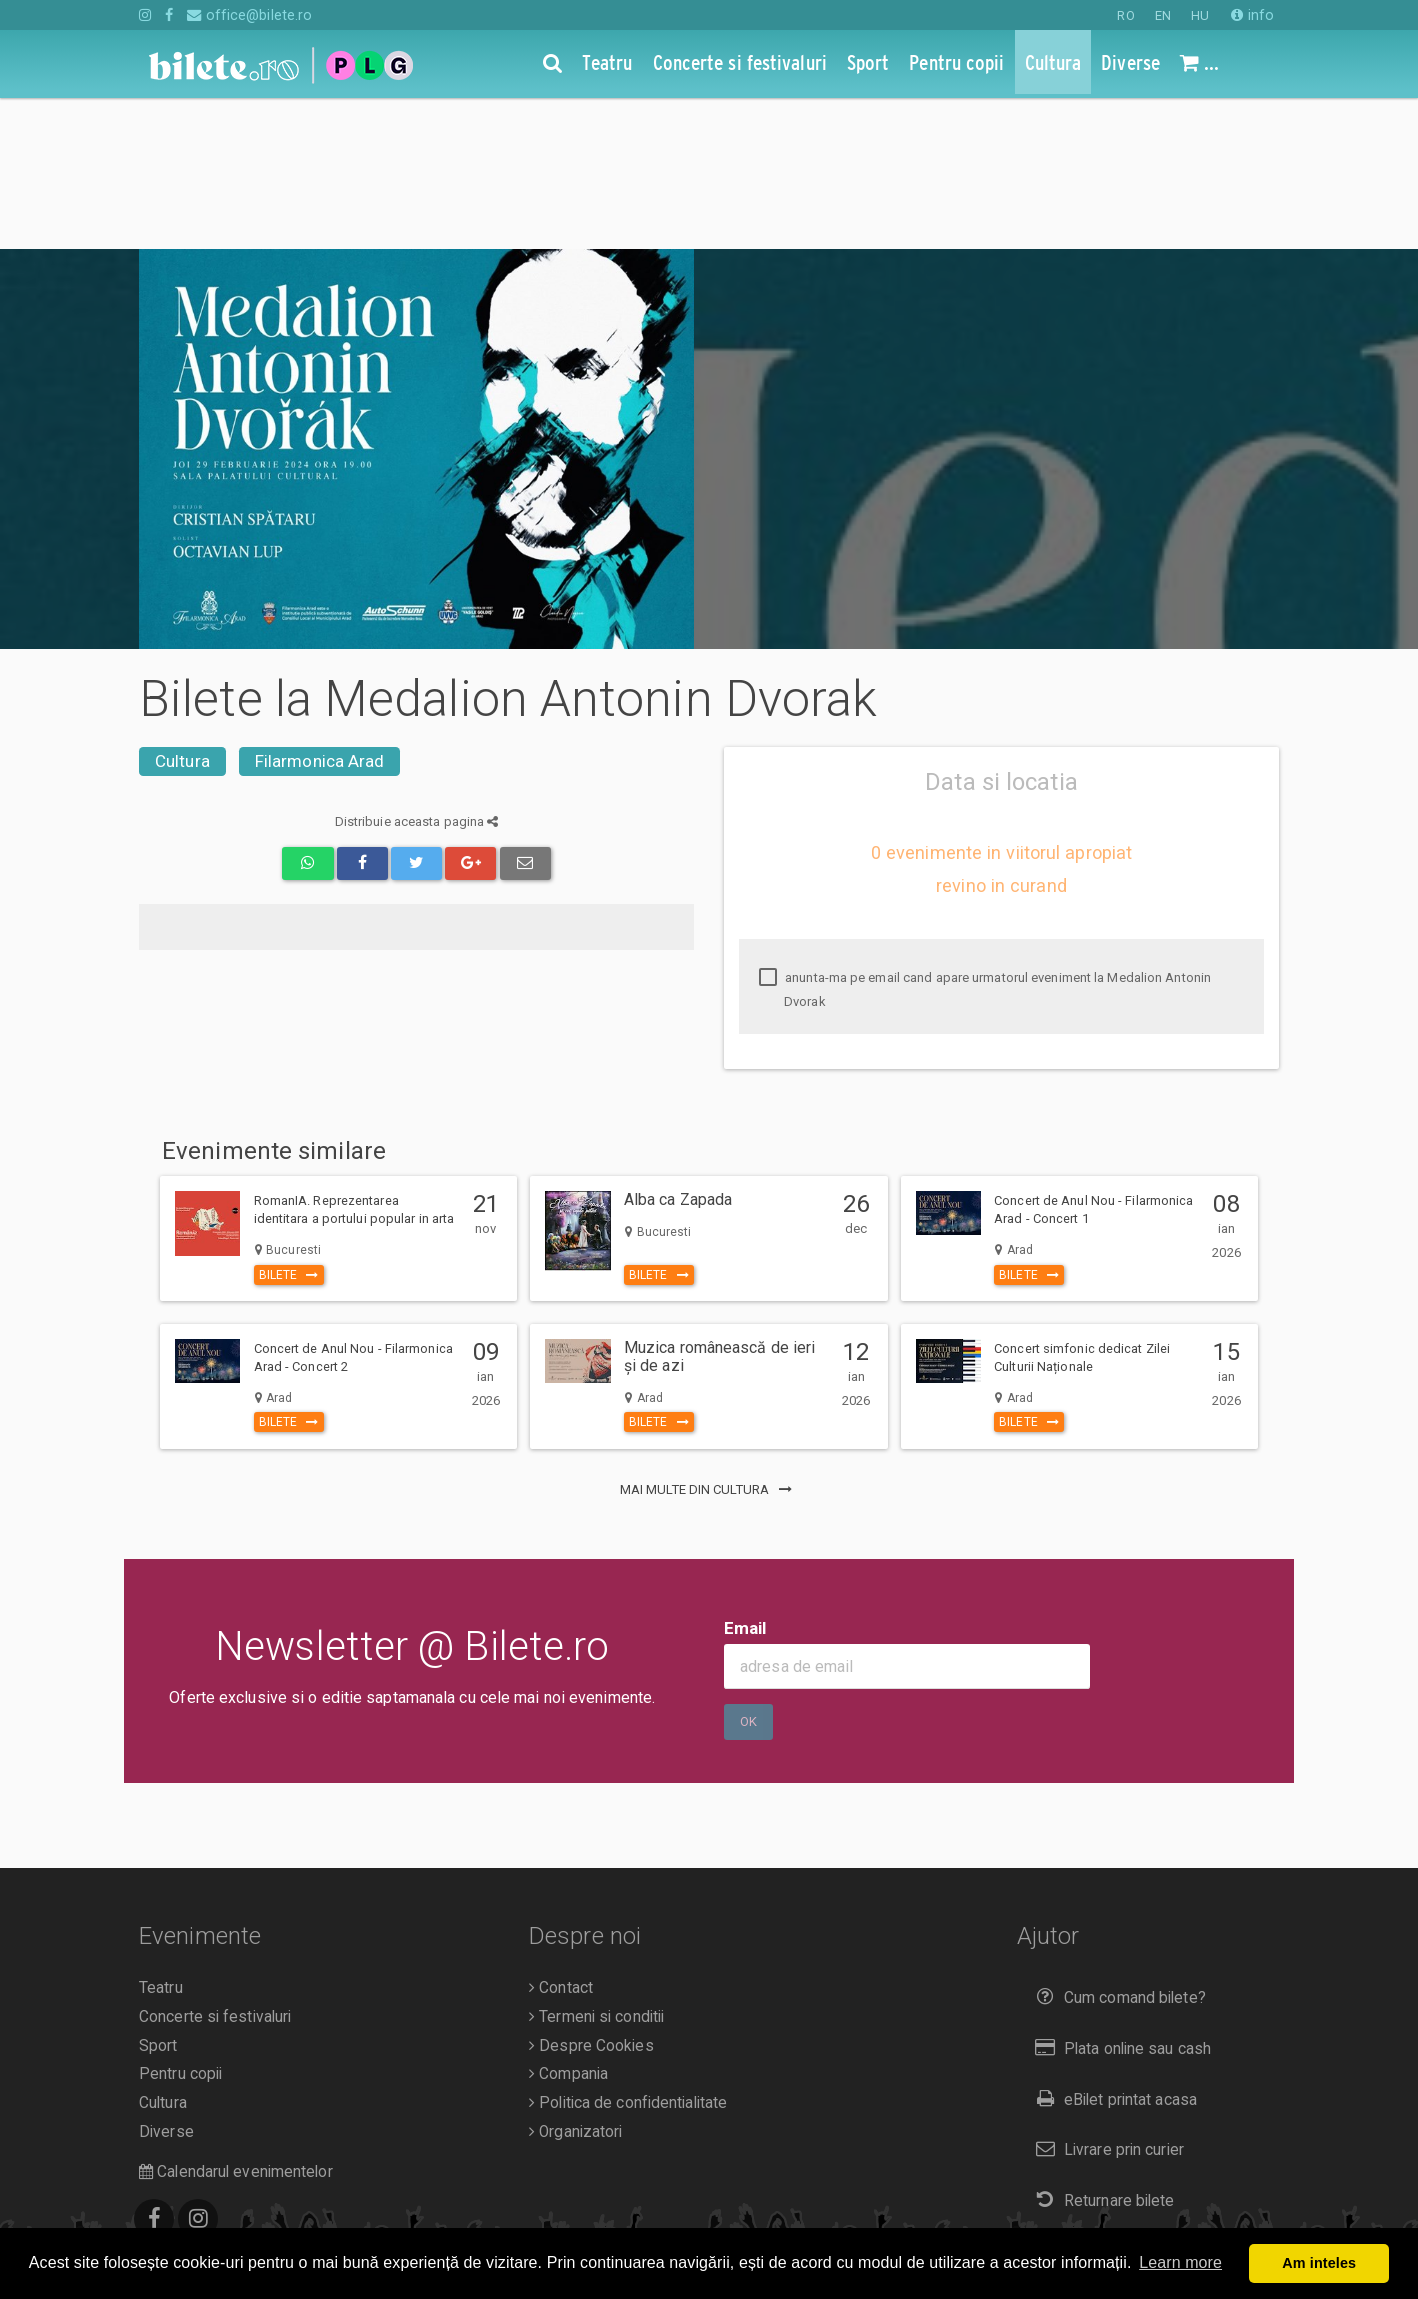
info (1252, 15)
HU (1200, 15)
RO (1125, 15)
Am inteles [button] (1319, 2263)
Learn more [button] (1180, 2262)
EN (1163, 15)
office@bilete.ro (249, 15)
